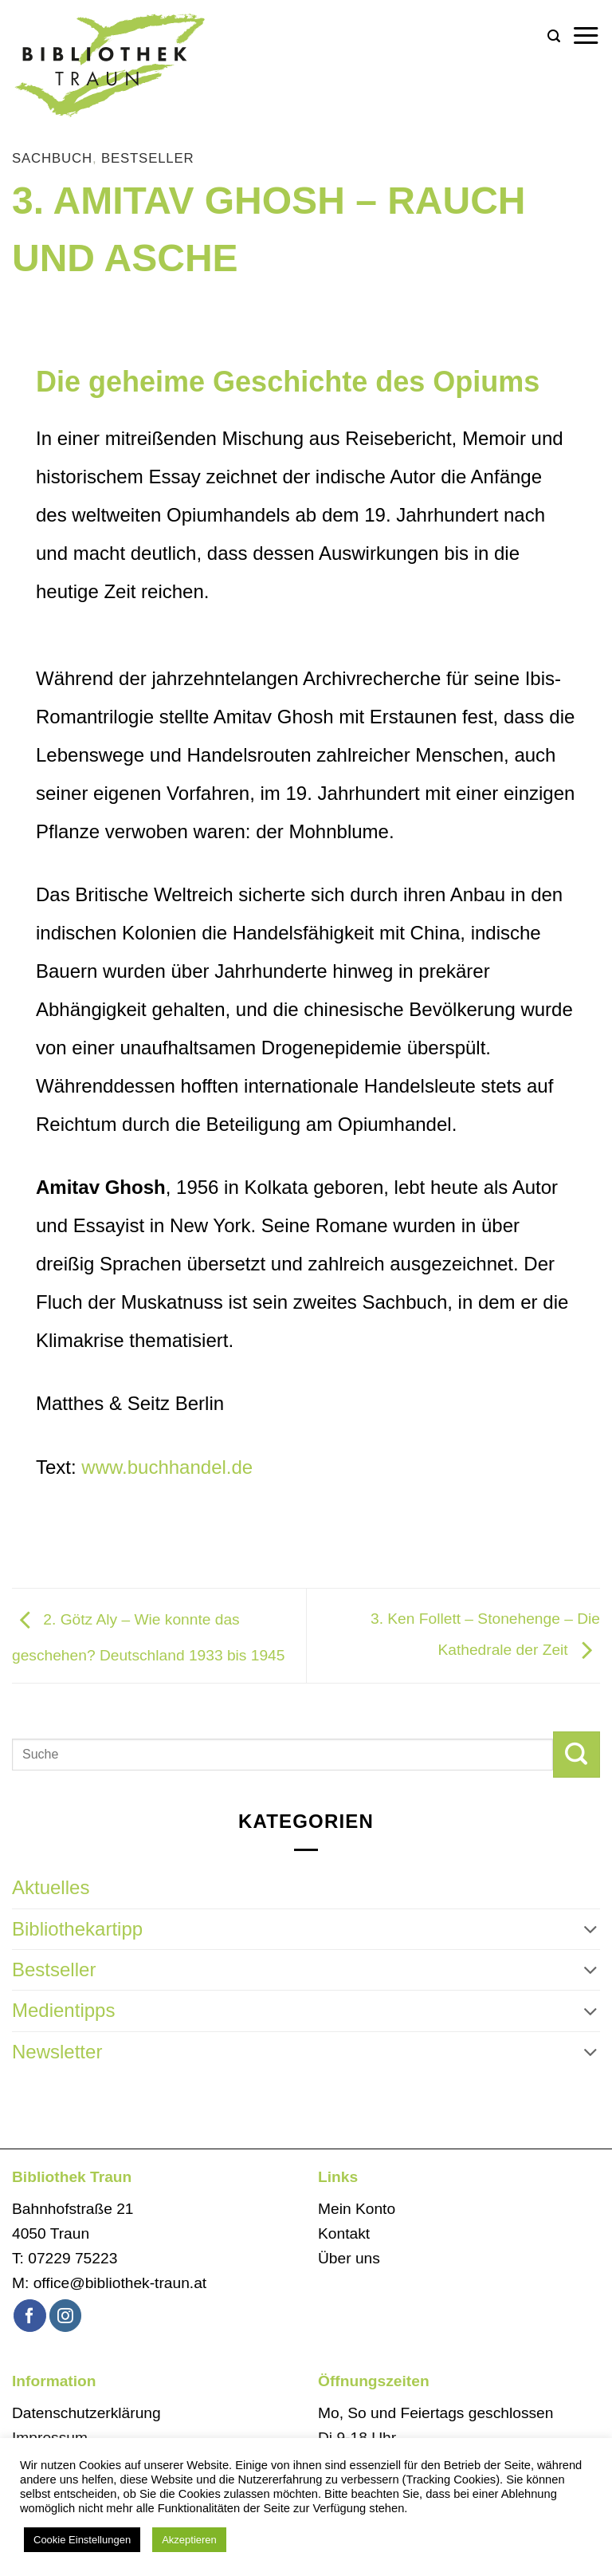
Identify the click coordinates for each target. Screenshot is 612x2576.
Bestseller (147, 158)
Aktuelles (50, 1887)
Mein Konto (356, 2208)
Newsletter (57, 2051)
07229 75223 (72, 2258)
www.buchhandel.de (167, 1467)
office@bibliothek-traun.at (120, 2283)
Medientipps (63, 2010)
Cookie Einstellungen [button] (82, 2540)
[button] (553, 36)
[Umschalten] (590, 1929)
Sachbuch (52, 158)
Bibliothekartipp (77, 1929)
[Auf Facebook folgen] (30, 2315)
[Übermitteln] (576, 1754)
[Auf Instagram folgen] (65, 2315)
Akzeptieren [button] (189, 2540)
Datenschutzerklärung (86, 2413)
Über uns (349, 2258)
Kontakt (344, 2233)
